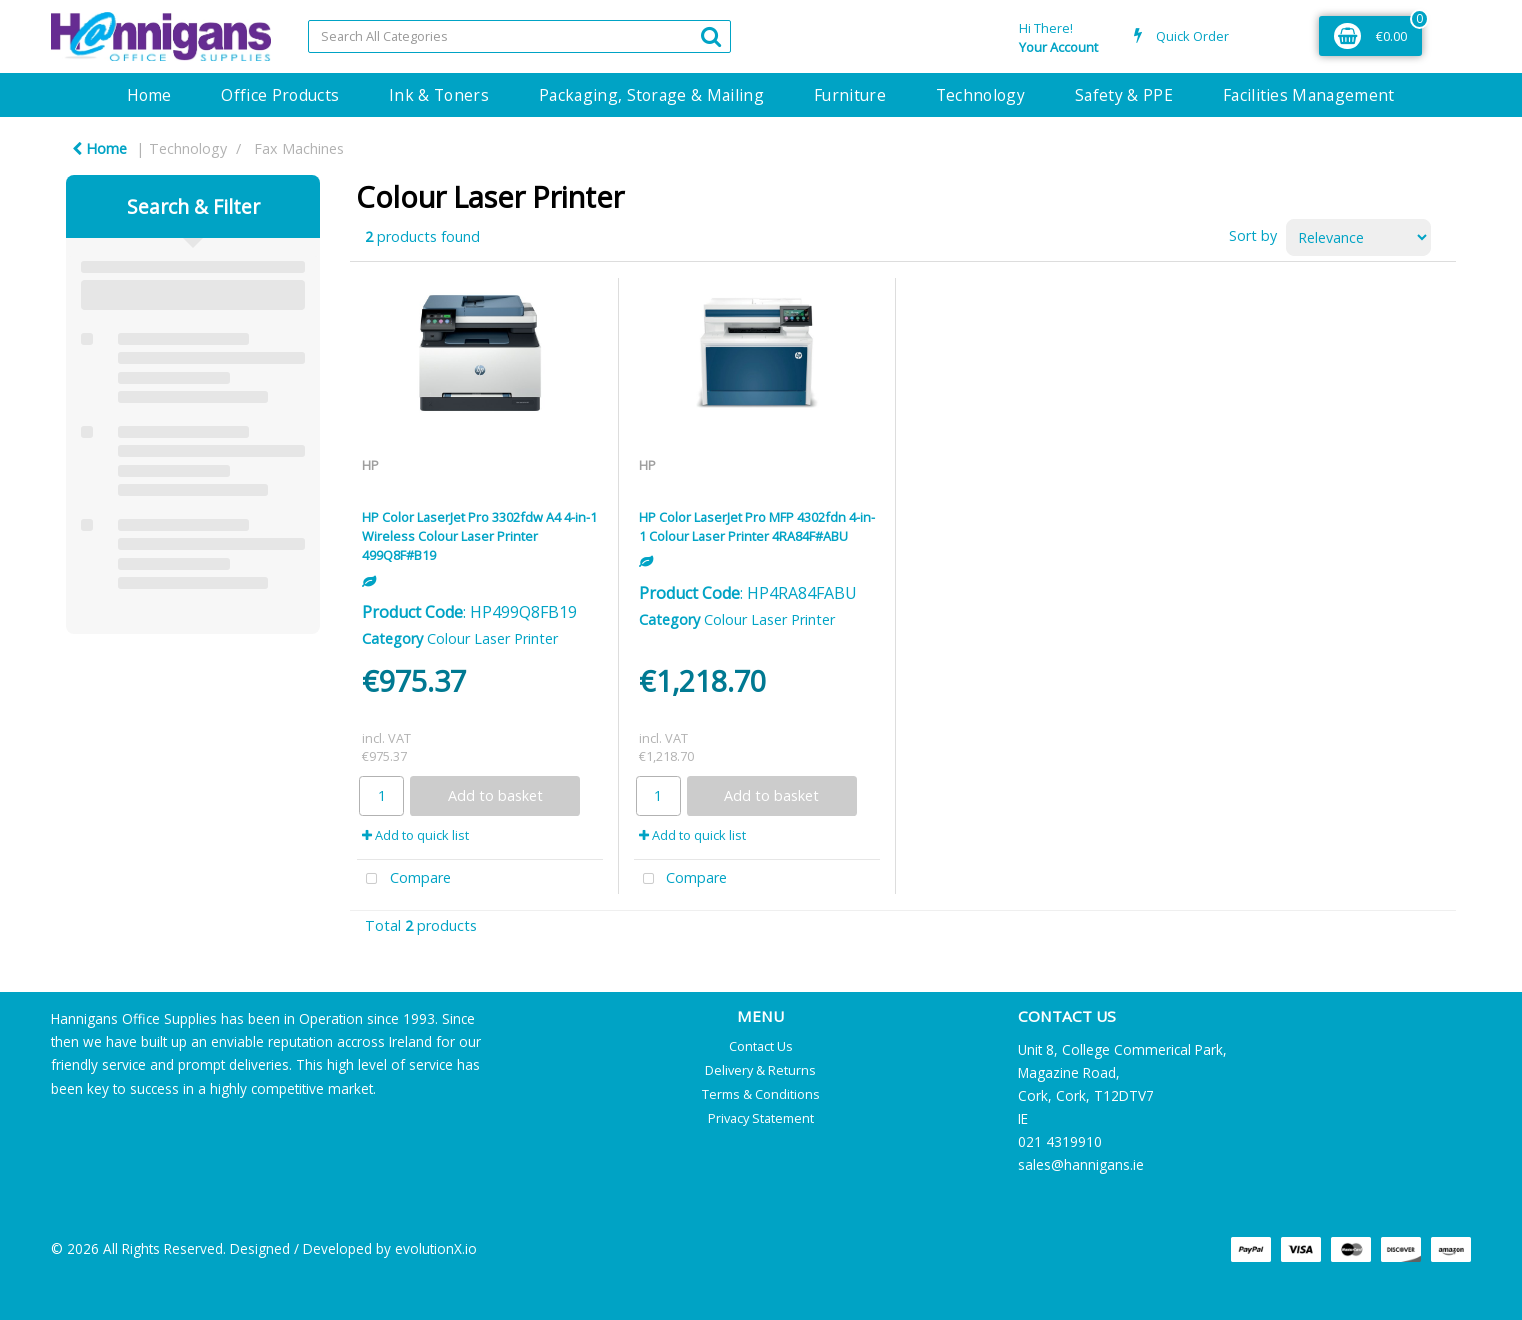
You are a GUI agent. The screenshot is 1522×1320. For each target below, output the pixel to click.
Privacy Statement (761, 1118)
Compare (404, 879)
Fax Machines (299, 148)
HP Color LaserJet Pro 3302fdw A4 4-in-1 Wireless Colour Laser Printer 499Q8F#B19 (479, 536)
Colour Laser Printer (492, 638)
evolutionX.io (436, 1248)
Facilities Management (1309, 95)
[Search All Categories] (519, 36)
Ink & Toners (439, 95)
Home (149, 95)
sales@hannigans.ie (1081, 1164)
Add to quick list (415, 835)
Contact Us (761, 1046)
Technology (980, 95)
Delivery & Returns (760, 1070)
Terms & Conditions (761, 1094)
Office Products (280, 95)
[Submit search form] (711, 35)
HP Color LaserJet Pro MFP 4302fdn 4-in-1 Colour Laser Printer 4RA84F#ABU (757, 526)
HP (370, 465)
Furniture (850, 95)
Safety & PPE (1124, 95)
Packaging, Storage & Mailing (651, 95)
